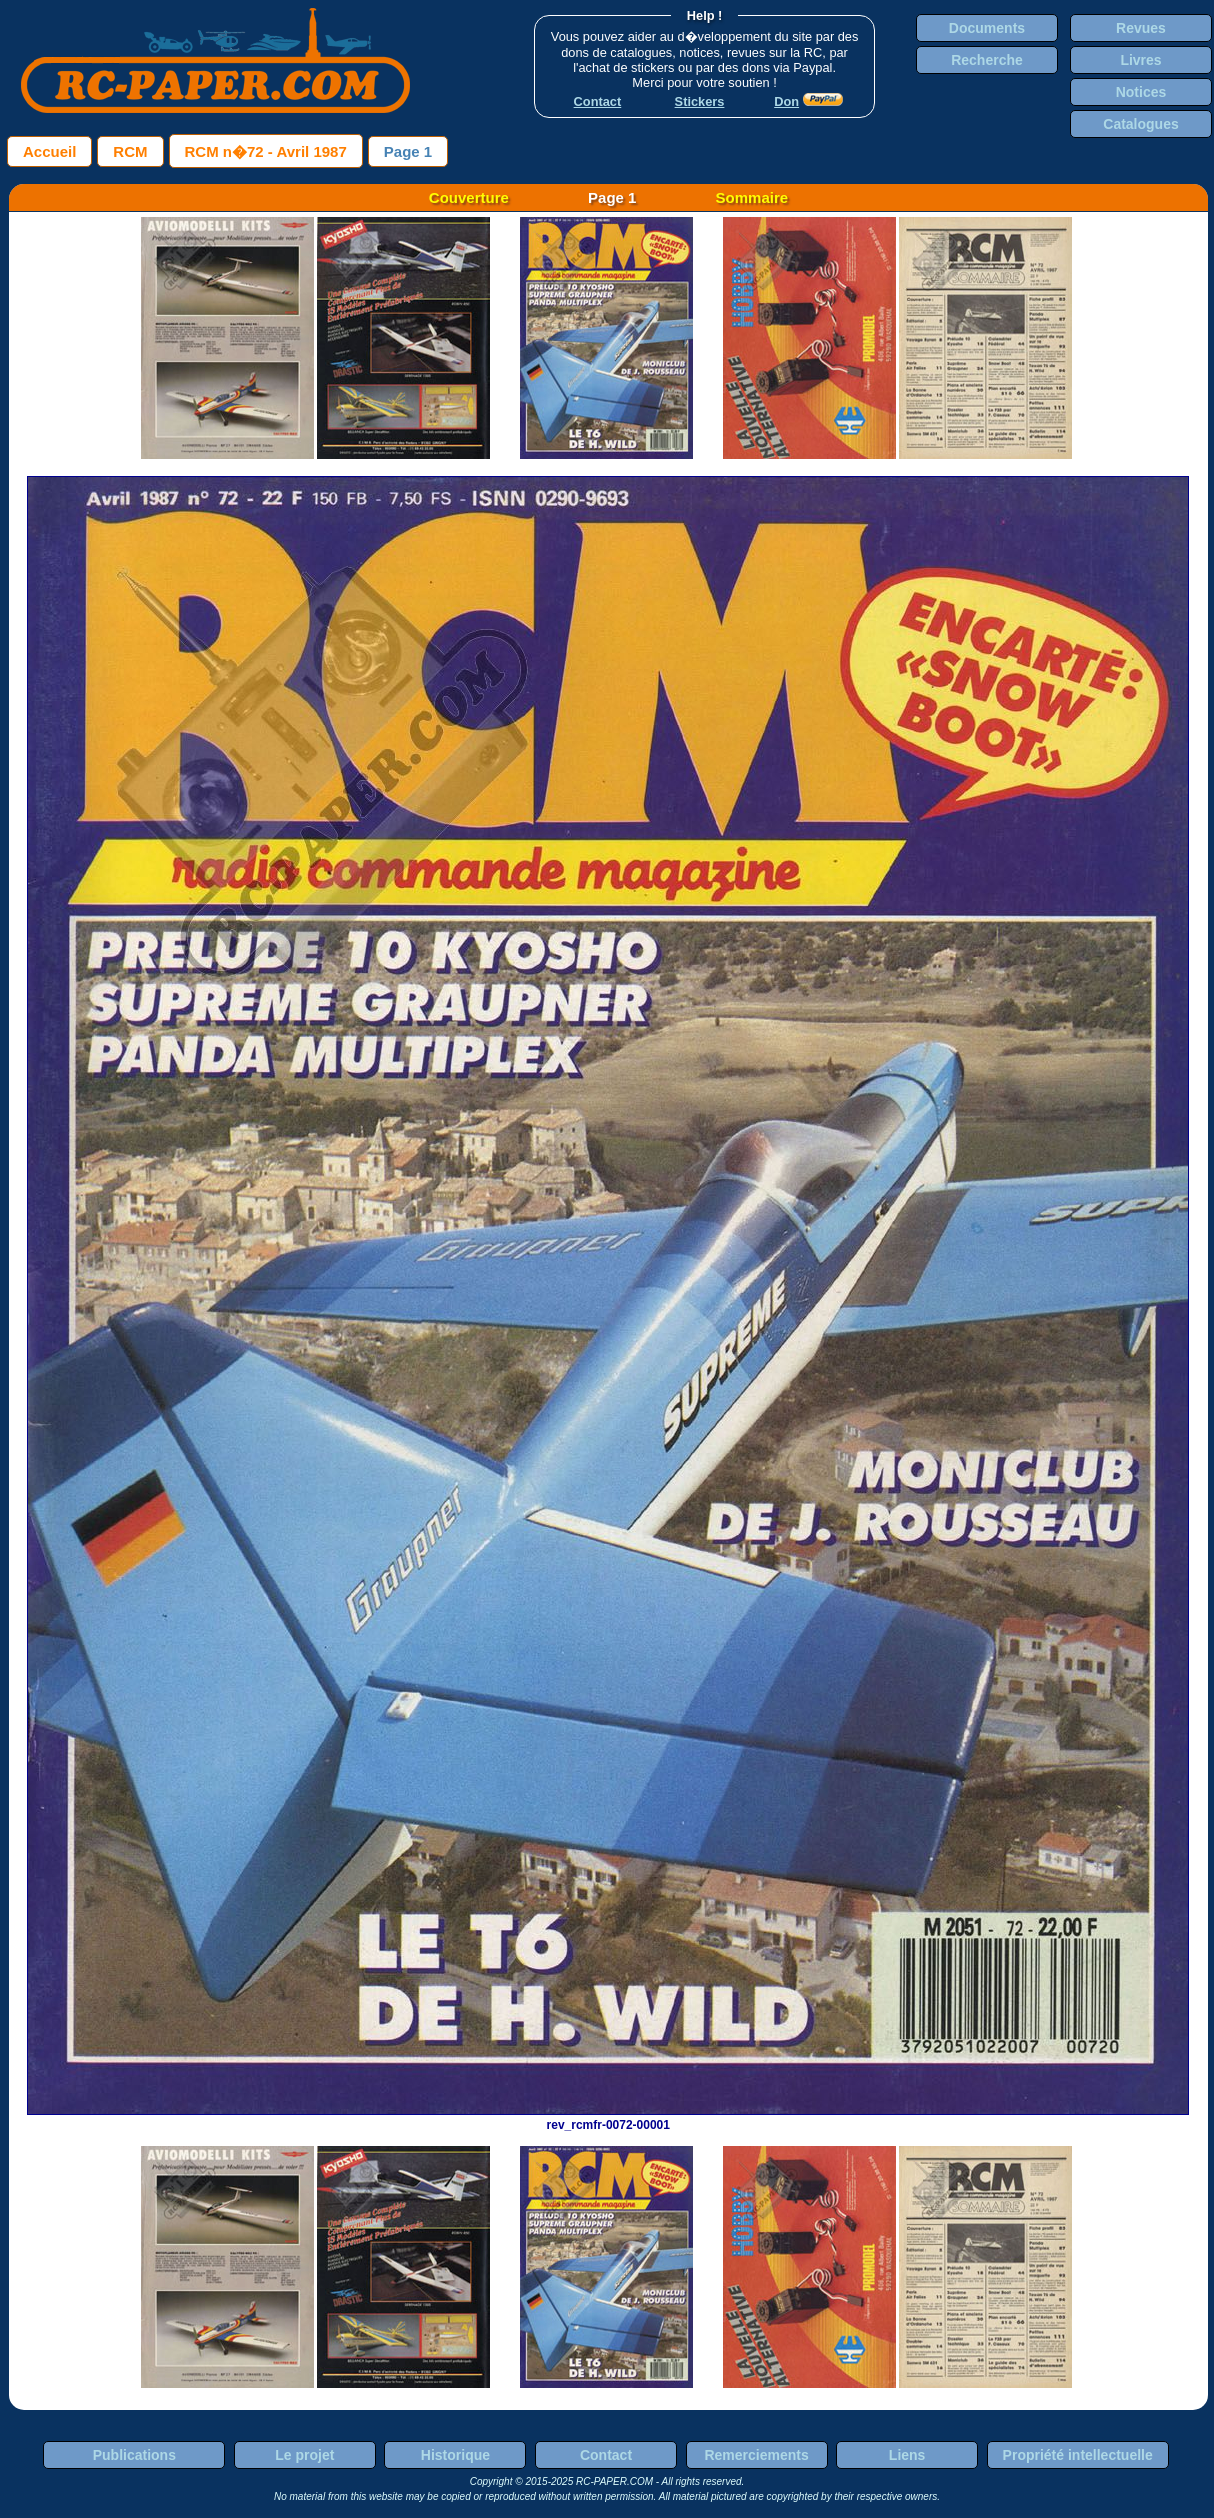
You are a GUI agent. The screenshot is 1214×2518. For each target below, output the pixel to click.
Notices (1141, 92)
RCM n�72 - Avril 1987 (266, 151)
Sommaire (752, 197)
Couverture (469, 197)
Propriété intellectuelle (1078, 2455)
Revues (1141, 28)
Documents (987, 28)
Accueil (49, 151)
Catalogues (1140, 124)
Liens (907, 2455)
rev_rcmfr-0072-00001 (608, 2118)
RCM (130, 151)
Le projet (304, 2455)
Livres (1140, 60)
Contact (606, 2455)
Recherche (987, 60)
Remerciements (756, 2455)
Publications (134, 2455)
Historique (455, 2455)
